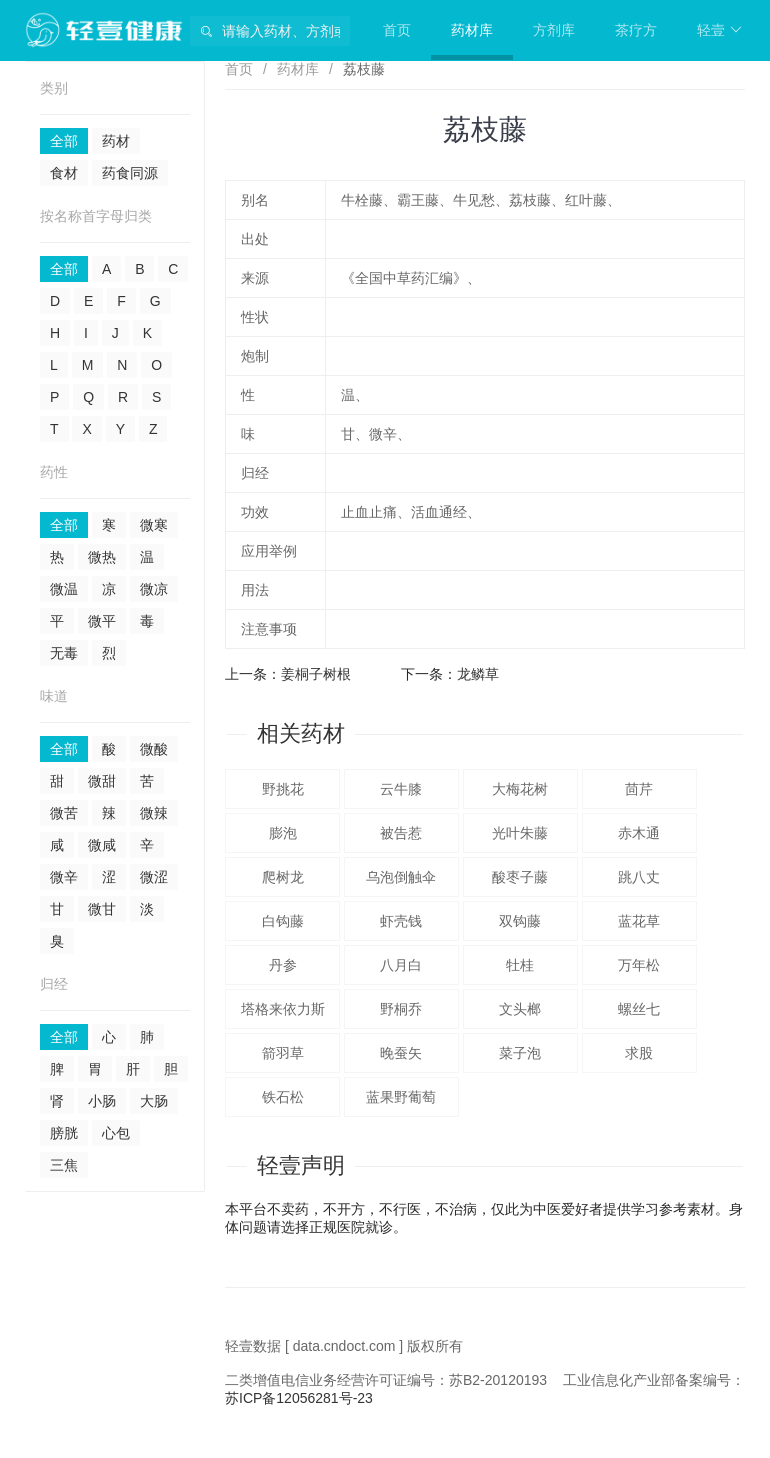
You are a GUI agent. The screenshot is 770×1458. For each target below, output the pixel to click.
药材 (116, 141)
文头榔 (520, 1009)
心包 (116, 1133)
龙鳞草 (478, 674)
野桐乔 (401, 1009)
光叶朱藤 (520, 833)
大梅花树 (520, 789)
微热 (102, 557)
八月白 (401, 965)
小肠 (102, 1101)
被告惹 (401, 833)
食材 (64, 173)
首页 (397, 30)
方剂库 (554, 30)
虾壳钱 (401, 921)
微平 (102, 621)
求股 (639, 1053)
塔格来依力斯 (283, 1009)
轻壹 (719, 30)
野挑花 (283, 789)
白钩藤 (283, 921)
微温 (64, 589)
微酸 (154, 749)
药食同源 (130, 173)
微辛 (64, 877)
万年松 (639, 965)
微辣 (154, 813)
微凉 (154, 589)
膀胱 (64, 1133)
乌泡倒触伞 (401, 877)
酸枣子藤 (520, 877)
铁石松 (283, 1097)
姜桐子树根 (316, 674)
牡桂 (520, 965)
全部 (64, 141)
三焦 (64, 1165)
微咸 (102, 845)
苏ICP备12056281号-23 (299, 1398)
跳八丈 (639, 877)
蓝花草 (639, 921)
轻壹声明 (301, 1165)
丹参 (283, 965)
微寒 (154, 525)
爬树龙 (283, 877)
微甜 (102, 781)
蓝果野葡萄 (401, 1097)
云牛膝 (401, 789)
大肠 (154, 1101)
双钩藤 (520, 921)
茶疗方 (636, 30)
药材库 (472, 30)
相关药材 (301, 733)
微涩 (154, 877)
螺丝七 (639, 1009)
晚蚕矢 (401, 1053)
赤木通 (639, 833)
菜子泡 (520, 1053)
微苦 (64, 813)
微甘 (102, 909)
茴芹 (639, 789)
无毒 (64, 653)
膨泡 (283, 833)
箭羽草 (283, 1053)
